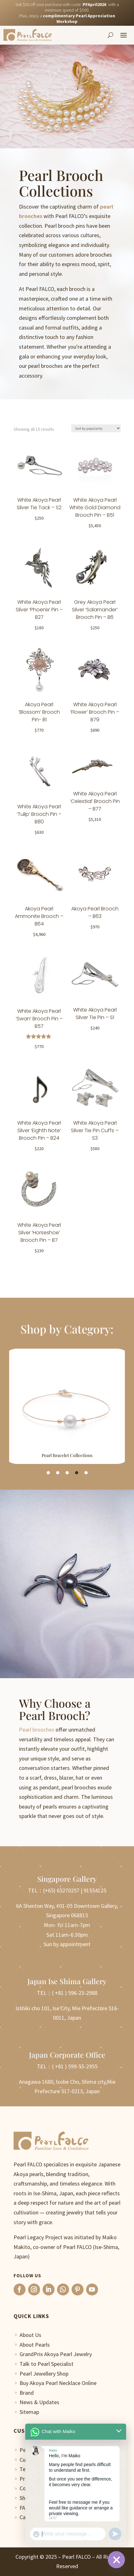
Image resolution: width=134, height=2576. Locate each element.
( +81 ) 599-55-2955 (74, 2066)
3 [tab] (67, 1472)
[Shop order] (96, 429)
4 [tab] (76, 1472)
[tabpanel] (67, 1406)
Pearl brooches (36, 1729)
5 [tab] (86, 1472)
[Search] (110, 35)
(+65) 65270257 (61, 1890)
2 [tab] (57, 1472)
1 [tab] (48, 1472)
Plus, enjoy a (67, 18)
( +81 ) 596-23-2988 (74, 1992)
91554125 (95, 1890)
